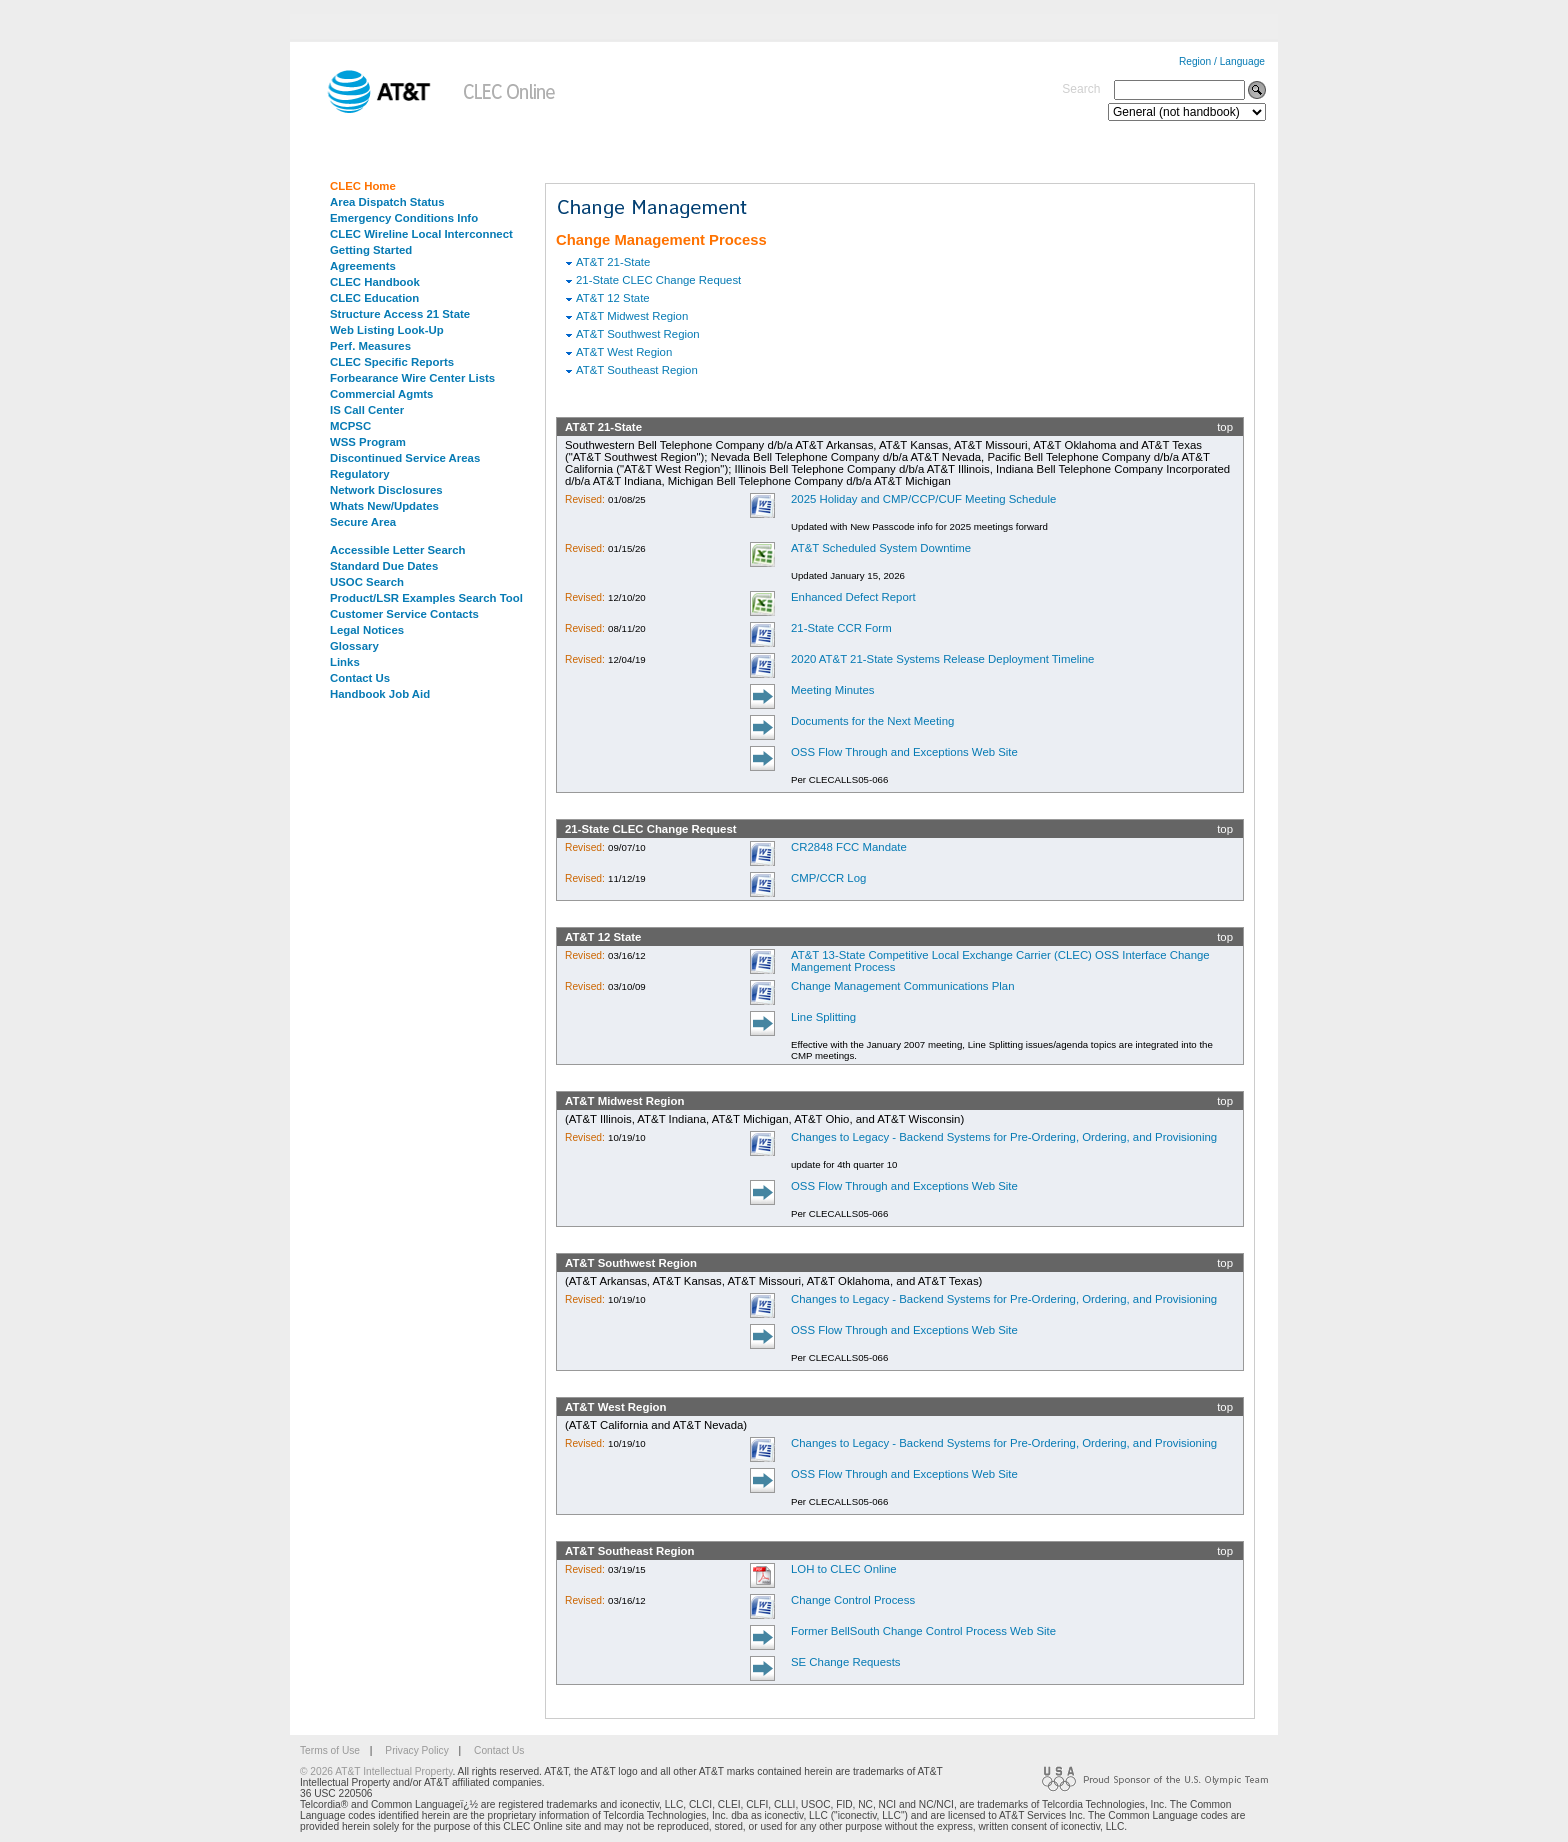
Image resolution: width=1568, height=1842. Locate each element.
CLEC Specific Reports (392, 362)
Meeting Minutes (833, 690)
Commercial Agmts (381, 394)
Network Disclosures (386, 490)
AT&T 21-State (613, 262)
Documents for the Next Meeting (872, 721)
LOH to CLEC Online (844, 1569)
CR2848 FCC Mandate (849, 847)
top (1225, 427)
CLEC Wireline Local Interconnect (421, 234)
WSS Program (368, 442)
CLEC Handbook (375, 282)
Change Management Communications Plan (903, 986)
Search (1081, 89)
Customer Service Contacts (404, 614)
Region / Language (1222, 61)
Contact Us (360, 678)
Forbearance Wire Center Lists (412, 378)
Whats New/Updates (384, 506)
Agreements (363, 266)
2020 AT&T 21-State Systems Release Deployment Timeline (942, 659)
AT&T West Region (624, 352)
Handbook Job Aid (380, 694)
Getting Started (371, 250)
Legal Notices (367, 630)
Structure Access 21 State (400, 314)
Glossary (354, 646)
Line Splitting (823, 1017)
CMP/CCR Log (828, 878)
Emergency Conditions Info (404, 218)
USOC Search (367, 582)
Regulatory (360, 474)
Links (345, 662)
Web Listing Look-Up (387, 330)
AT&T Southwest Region (638, 334)
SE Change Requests (846, 1662)
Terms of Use (330, 1750)
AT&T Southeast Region (637, 370)
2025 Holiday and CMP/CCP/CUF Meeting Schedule (923, 499)
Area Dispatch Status (387, 202)
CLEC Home (363, 186)
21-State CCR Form (841, 628)
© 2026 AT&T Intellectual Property (376, 1771)
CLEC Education (374, 298)
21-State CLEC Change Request (658, 280)
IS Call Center (367, 410)
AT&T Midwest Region (632, 316)
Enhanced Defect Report (853, 597)
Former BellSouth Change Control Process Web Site (923, 1631)
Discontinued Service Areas (405, 458)
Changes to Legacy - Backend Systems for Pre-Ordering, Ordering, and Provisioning (1004, 1137)
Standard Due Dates (384, 566)
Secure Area (363, 522)
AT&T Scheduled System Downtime (881, 548)
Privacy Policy (416, 1750)
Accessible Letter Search (398, 550)
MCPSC (350, 426)
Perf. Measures (370, 346)
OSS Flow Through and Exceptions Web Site (904, 752)
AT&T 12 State (613, 298)
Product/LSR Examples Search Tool (426, 598)
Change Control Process (853, 1600)
